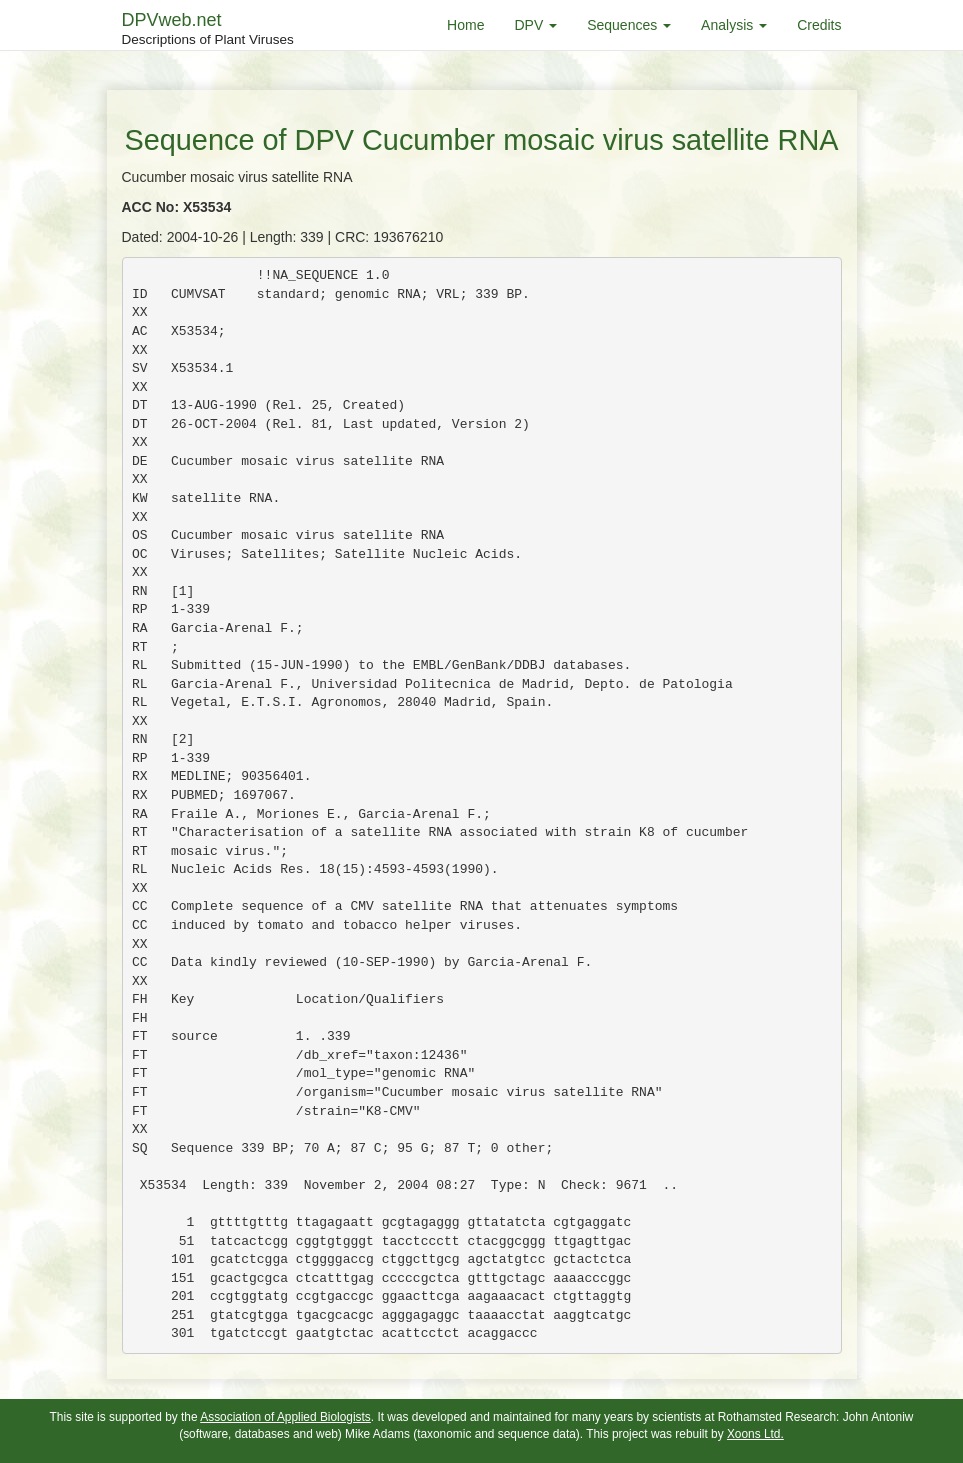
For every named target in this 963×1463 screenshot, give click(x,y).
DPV (535, 25)
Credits (819, 25)
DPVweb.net (208, 30)
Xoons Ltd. (755, 1434)
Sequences (629, 25)
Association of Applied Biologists (285, 1417)
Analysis (734, 25)
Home (465, 25)
